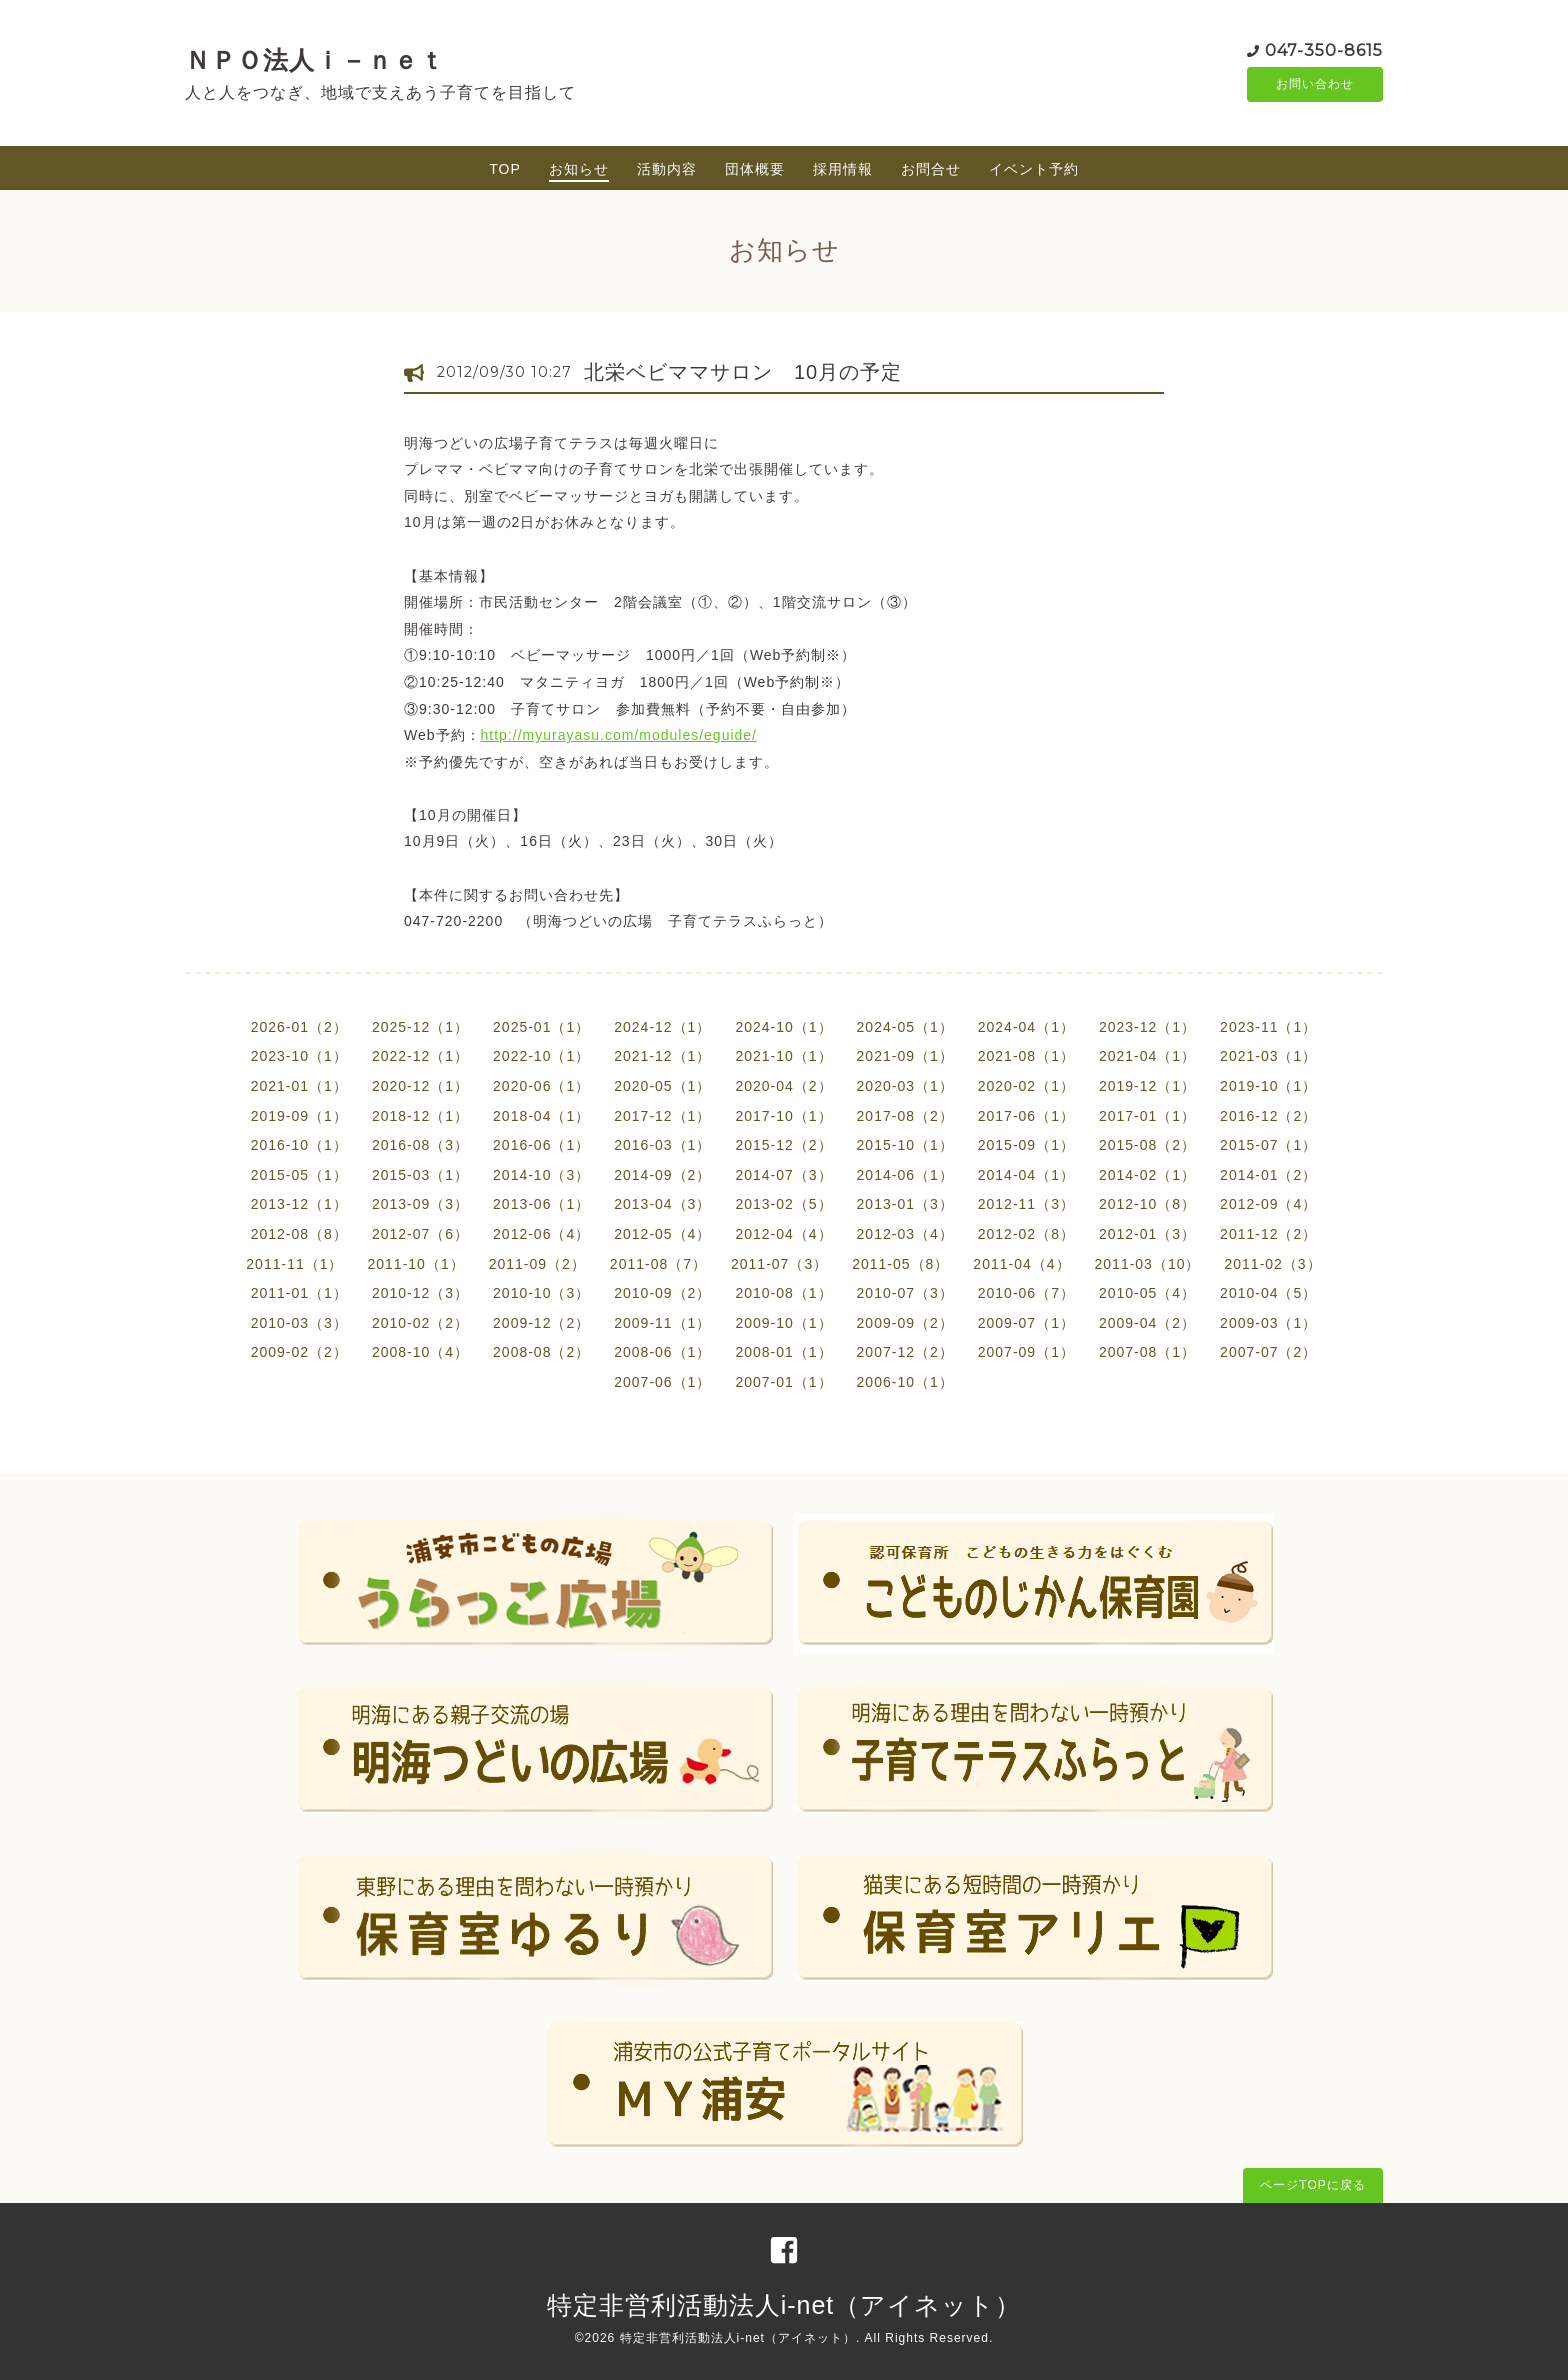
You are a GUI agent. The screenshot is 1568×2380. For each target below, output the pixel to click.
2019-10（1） (1268, 1086)
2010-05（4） (1147, 1293)
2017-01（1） (1147, 1116)
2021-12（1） (662, 1056)
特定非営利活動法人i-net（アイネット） (784, 2305)
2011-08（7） (658, 1264)
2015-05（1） (299, 1175)
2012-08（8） (299, 1234)
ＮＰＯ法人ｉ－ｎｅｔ (315, 60)
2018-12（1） (420, 1116)
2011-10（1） (416, 1264)
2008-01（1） (783, 1352)
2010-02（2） (420, 1323)
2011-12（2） (1268, 1234)
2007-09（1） (1026, 1352)
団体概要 (755, 169)
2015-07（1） (1268, 1145)
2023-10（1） (299, 1056)
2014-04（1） (1026, 1175)
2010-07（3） (905, 1293)
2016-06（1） (541, 1145)
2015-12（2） (783, 1145)
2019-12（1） (1147, 1086)
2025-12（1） (420, 1027)
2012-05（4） (662, 1234)
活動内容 (667, 169)
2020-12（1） (420, 1086)
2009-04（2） (1147, 1323)
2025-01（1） (541, 1027)
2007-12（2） (905, 1352)
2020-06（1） (541, 1086)
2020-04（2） (783, 1086)
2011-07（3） (779, 1264)
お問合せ (931, 169)
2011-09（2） (537, 1264)
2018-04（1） (541, 1116)
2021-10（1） (783, 1056)
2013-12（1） (299, 1204)
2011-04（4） (1021, 1264)
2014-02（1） (1147, 1175)
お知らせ (579, 169)
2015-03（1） (420, 1175)
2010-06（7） (1026, 1293)
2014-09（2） (662, 1175)
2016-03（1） (662, 1145)
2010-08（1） (783, 1293)
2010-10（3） (541, 1293)
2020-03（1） (905, 1086)
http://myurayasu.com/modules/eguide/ (619, 735)
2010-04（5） (1268, 1293)
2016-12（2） (1268, 1116)
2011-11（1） (294, 1264)
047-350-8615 (1324, 49)
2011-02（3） (1272, 1264)
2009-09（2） (905, 1323)
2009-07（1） (1026, 1323)
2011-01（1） (299, 1293)
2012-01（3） (1147, 1234)
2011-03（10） (1148, 1264)
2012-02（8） (1026, 1234)
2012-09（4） (1268, 1204)
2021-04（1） (1147, 1056)
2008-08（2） (541, 1352)
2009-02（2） (299, 1352)
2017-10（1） (783, 1116)
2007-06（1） (662, 1382)
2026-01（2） (299, 1027)
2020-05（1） (662, 1086)
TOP (505, 169)
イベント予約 (1034, 169)
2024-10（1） (783, 1027)
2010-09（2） (662, 1293)
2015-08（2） (1147, 1145)
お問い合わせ (1315, 85)
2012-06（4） (541, 1234)
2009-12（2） (541, 1323)
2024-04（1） (1026, 1027)
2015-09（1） (1026, 1145)
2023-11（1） (1268, 1027)
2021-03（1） (1268, 1056)
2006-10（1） (905, 1382)
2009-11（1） (662, 1323)
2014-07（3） (783, 1175)
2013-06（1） (541, 1204)
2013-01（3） (905, 1204)
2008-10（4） (420, 1352)
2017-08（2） (905, 1116)
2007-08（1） (1147, 1352)
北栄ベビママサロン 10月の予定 (743, 372)
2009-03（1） (1268, 1323)
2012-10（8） (1147, 1204)
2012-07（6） (420, 1234)
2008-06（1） (662, 1352)
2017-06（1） (1026, 1116)
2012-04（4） (783, 1234)
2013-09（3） (420, 1204)
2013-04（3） (662, 1204)
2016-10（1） (299, 1145)
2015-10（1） (905, 1145)
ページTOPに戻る (1312, 2185)
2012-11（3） (1026, 1204)
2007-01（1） (783, 1382)
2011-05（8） (900, 1264)
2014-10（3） (541, 1175)
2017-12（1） (662, 1116)
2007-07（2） (1268, 1352)
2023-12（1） (1147, 1027)
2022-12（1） (420, 1056)
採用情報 (843, 169)
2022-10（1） (541, 1056)
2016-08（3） (420, 1145)
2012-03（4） (905, 1234)
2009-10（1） (783, 1323)
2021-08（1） (1026, 1056)
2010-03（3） (299, 1323)
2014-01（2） (1268, 1175)
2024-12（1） (662, 1027)
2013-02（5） (783, 1204)
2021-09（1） (905, 1056)
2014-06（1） (905, 1175)
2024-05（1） (905, 1027)
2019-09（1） (299, 1116)
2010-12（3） (420, 1293)
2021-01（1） (299, 1086)
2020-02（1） (1026, 1086)
